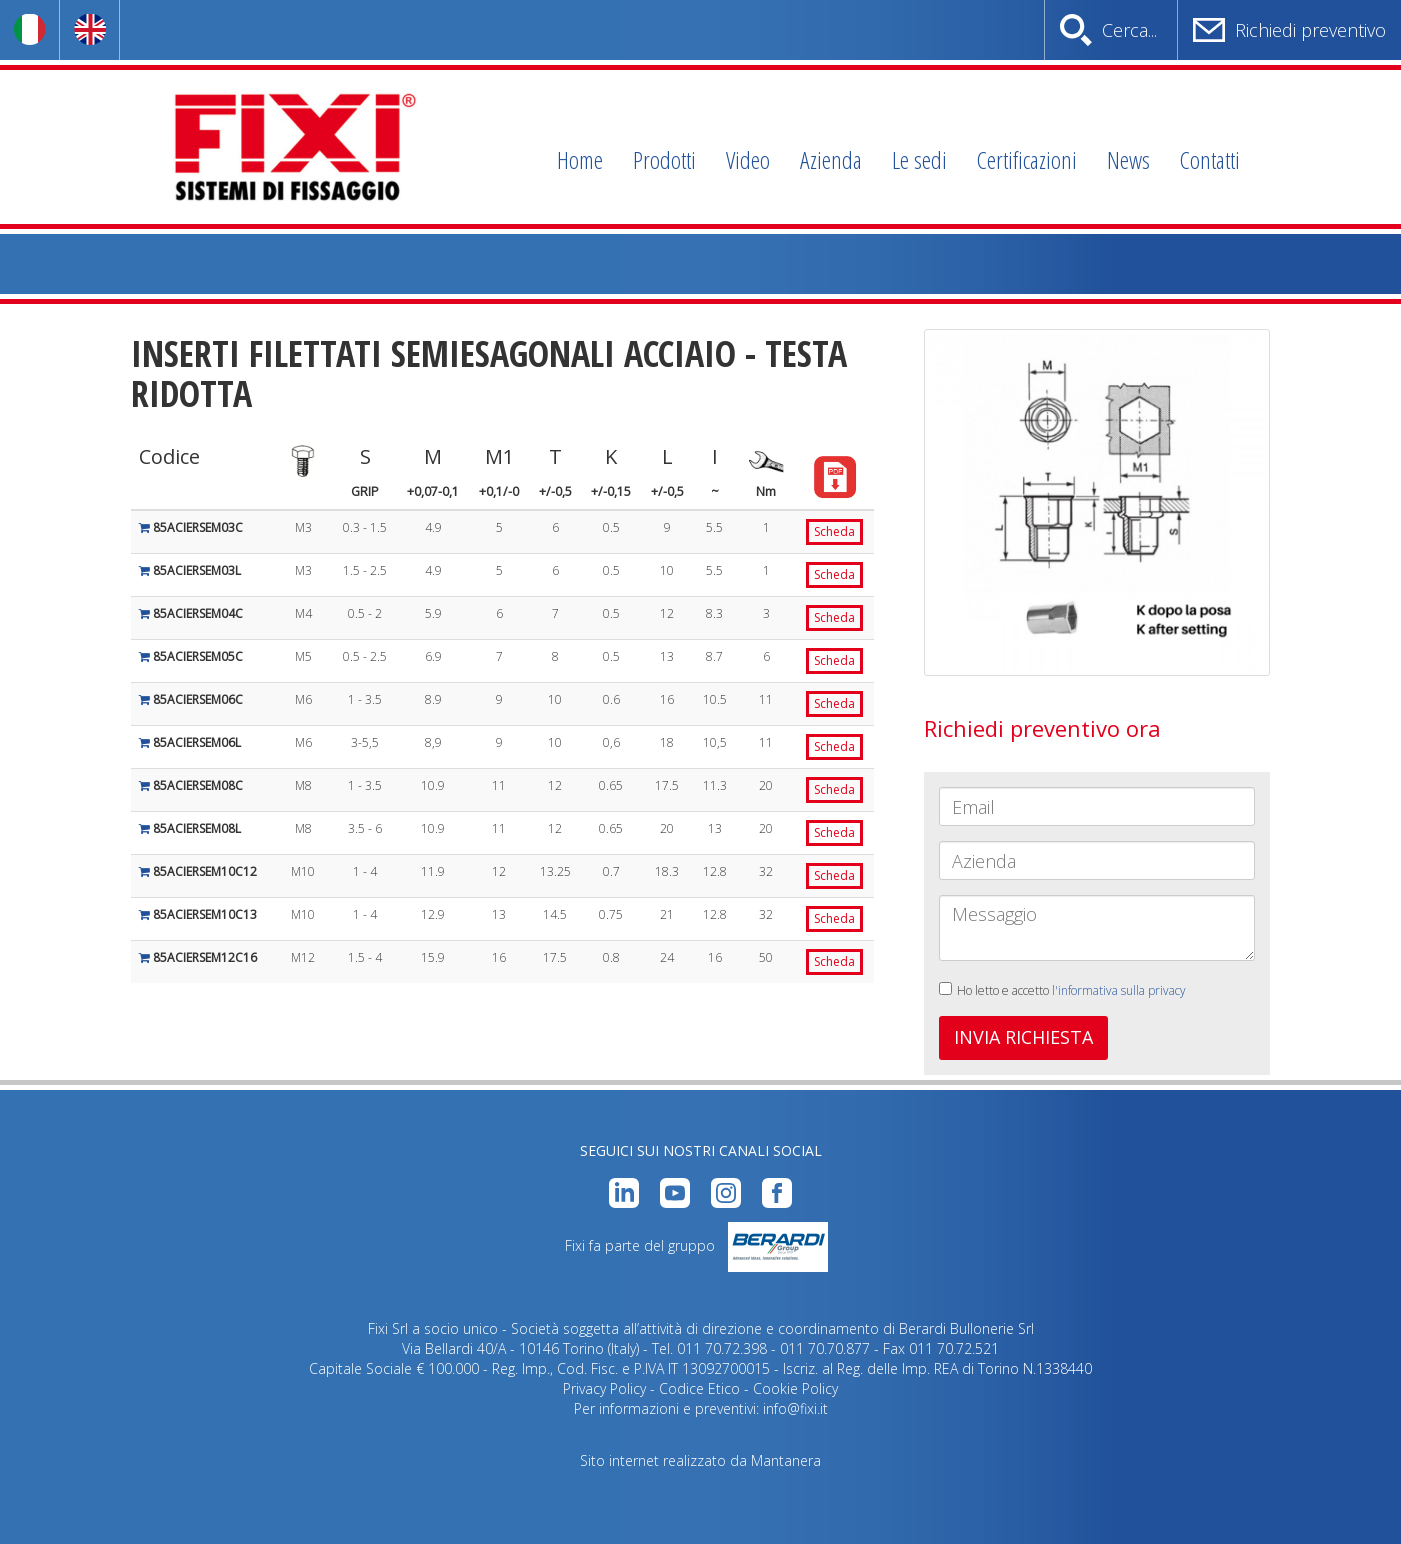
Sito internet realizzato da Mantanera (700, 1460)
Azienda (831, 159)
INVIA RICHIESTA (1023, 1037)
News (1128, 159)
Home (580, 159)
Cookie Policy (795, 1388)
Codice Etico (699, 1388)
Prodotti (664, 159)
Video (748, 159)
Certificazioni (1027, 159)
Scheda (834, 531)
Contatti (1210, 159)
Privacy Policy (604, 1388)
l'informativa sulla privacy (1119, 990)
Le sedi (919, 159)
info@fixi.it (795, 1408)
